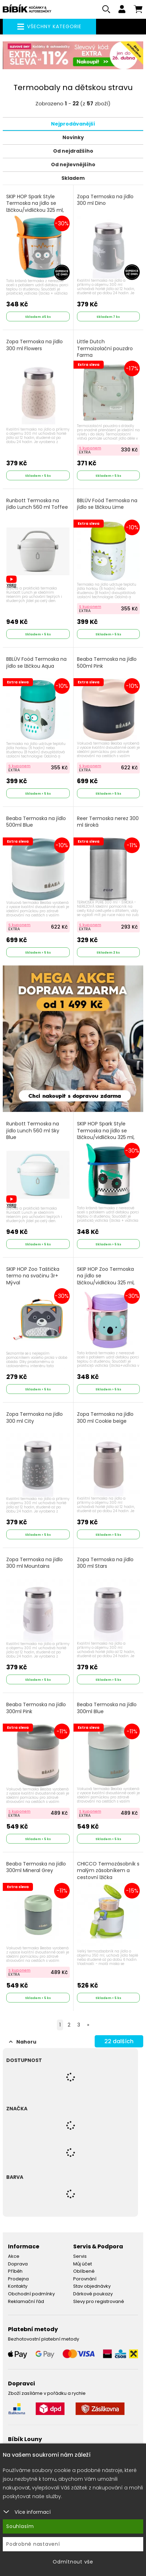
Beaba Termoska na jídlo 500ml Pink (107, 662)
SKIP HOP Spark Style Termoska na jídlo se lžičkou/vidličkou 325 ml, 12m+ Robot (35, 206)
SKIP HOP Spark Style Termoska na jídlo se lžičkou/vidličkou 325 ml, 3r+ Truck (106, 1134)
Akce (13, 2256)
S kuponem (90, 448)
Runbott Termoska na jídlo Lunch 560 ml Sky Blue (32, 1131)
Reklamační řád (26, 2301)
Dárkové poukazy (93, 2293)
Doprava (18, 2264)
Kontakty (17, 2286)
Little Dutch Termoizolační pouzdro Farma (105, 348)
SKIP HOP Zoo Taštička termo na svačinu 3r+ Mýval (32, 1276)
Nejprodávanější (73, 123)
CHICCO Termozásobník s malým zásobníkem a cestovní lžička (108, 1871)
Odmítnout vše (73, 2561)
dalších (119, 2041)
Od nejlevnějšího (73, 164)
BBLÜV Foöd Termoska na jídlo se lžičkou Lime (107, 504)
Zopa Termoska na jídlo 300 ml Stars (105, 1563)
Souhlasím (20, 2526)
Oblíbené (84, 2271)
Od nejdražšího (73, 150)
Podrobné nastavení (33, 2544)
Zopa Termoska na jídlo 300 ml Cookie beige (105, 1418)
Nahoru (22, 2041)
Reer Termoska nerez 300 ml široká (108, 822)
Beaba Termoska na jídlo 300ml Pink (36, 1708)
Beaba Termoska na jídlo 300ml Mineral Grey (36, 1867)
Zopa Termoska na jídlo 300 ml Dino (105, 200)
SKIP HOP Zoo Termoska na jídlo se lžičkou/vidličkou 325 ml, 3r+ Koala (106, 1279)
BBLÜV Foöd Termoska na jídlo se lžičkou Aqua (36, 662)
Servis (80, 2256)
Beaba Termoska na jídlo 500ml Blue (36, 822)
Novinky (73, 137)
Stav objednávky (92, 2286)
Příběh (15, 2271)
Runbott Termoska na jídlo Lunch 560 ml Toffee (37, 504)
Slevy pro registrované (98, 2301)
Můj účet (82, 2264)
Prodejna (18, 2279)
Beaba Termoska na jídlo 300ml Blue (107, 1708)
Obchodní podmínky (31, 2293)
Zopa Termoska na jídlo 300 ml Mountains (34, 1563)
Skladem (73, 178)
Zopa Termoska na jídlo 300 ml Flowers (34, 345)
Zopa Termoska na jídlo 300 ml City (34, 1418)
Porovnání (84, 2279)
